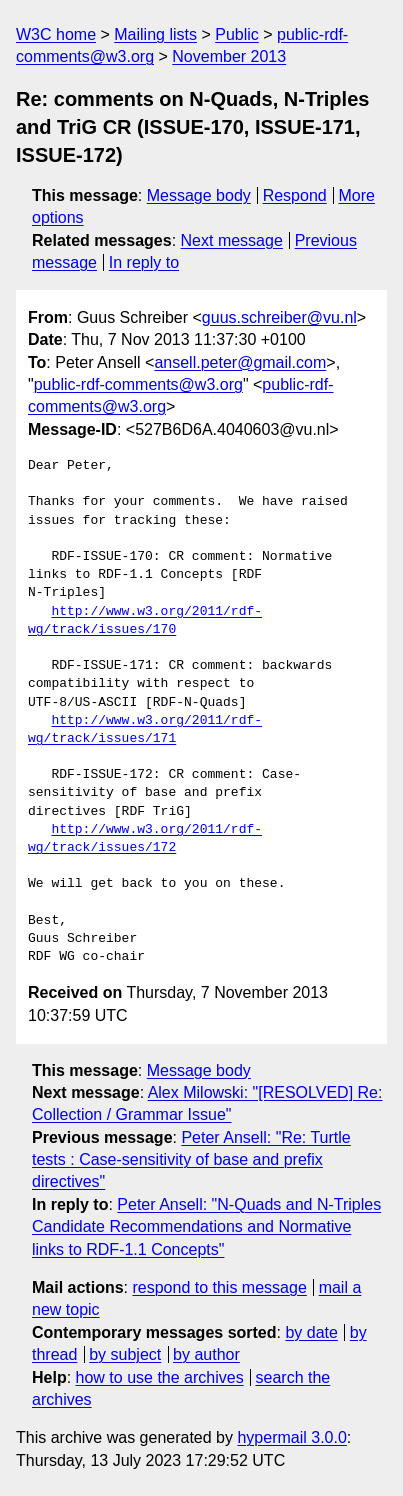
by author (206, 1354)
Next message (232, 240)
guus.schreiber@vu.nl (279, 317)
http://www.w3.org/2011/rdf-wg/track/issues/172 (145, 839)
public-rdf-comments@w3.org (138, 384)
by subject (125, 1354)
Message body (199, 195)
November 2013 (229, 56)
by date (311, 1332)
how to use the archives (160, 1377)
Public (237, 34)
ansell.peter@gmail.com (240, 362)
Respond (295, 195)
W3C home (56, 34)
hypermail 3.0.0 (291, 1437)
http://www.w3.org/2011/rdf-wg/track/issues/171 (145, 730)
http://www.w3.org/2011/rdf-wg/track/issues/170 (145, 621)
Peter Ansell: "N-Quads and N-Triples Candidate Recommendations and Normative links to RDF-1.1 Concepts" (206, 1227)
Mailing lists (155, 34)
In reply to (144, 262)
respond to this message (219, 1287)
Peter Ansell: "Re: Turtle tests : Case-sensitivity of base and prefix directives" (191, 1160)
